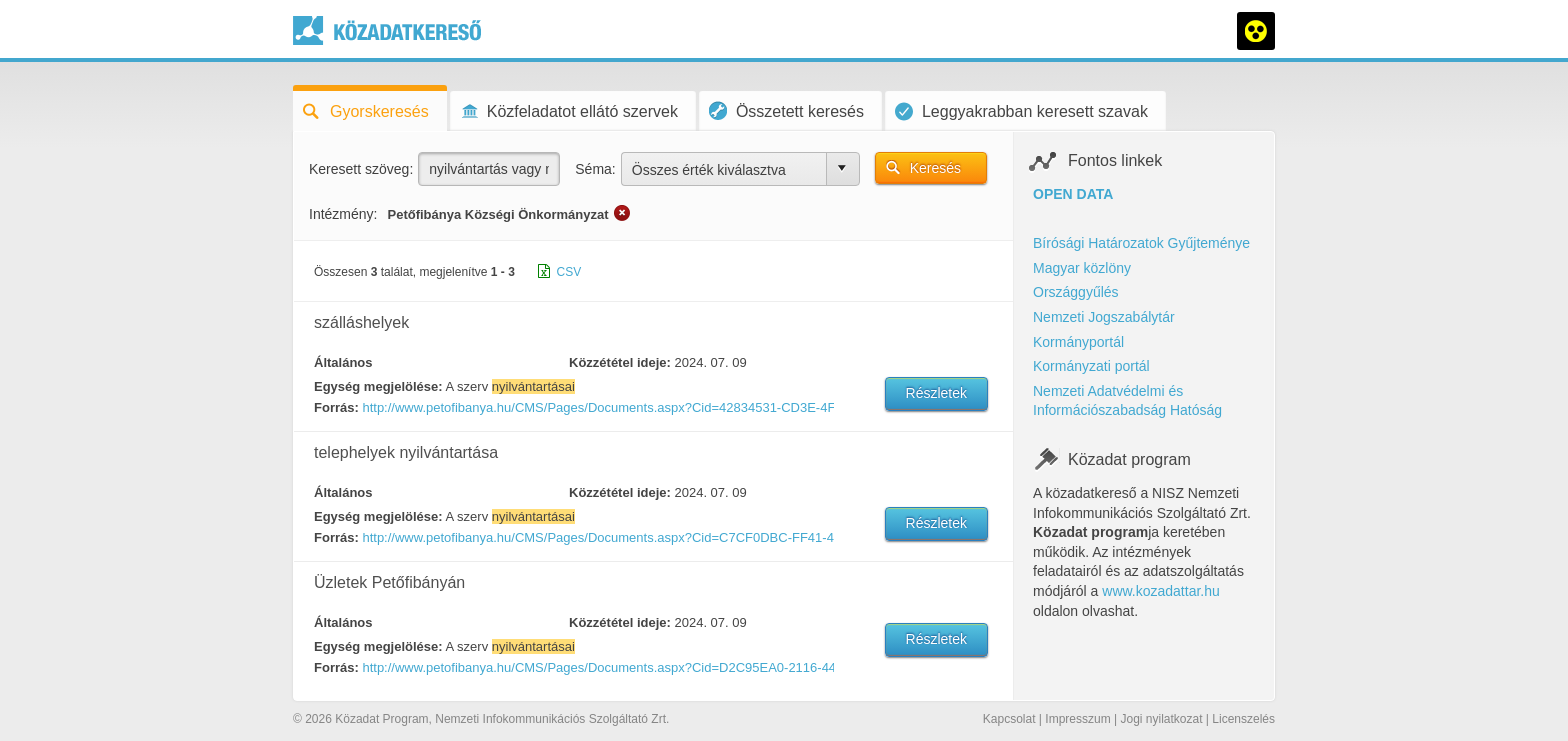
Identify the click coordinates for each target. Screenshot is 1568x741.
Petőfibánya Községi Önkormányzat (497, 214)
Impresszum (1077, 719)
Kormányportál (1078, 342)
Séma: (595, 169)
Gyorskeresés (366, 111)
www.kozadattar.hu (1161, 591)
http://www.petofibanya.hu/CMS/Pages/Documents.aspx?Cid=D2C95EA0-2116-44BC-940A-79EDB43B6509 (597, 667)
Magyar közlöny (1082, 268)
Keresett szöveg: (361, 169)
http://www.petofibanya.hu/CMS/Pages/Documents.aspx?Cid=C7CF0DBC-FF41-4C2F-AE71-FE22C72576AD (597, 537)
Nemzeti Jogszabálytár (1104, 317)
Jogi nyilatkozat (1161, 719)
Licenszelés (1243, 719)
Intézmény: (343, 214)
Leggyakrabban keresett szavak (1021, 111)
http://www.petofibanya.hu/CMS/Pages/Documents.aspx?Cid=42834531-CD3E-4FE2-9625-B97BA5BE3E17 (597, 407)
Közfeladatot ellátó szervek (569, 111)
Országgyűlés (1076, 292)
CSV (569, 272)
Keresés (935, 168)
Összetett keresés (786, 110)
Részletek (936, 393)
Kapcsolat (1009, 719)
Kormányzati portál (1091, 366)
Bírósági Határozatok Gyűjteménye (1141, 243)
